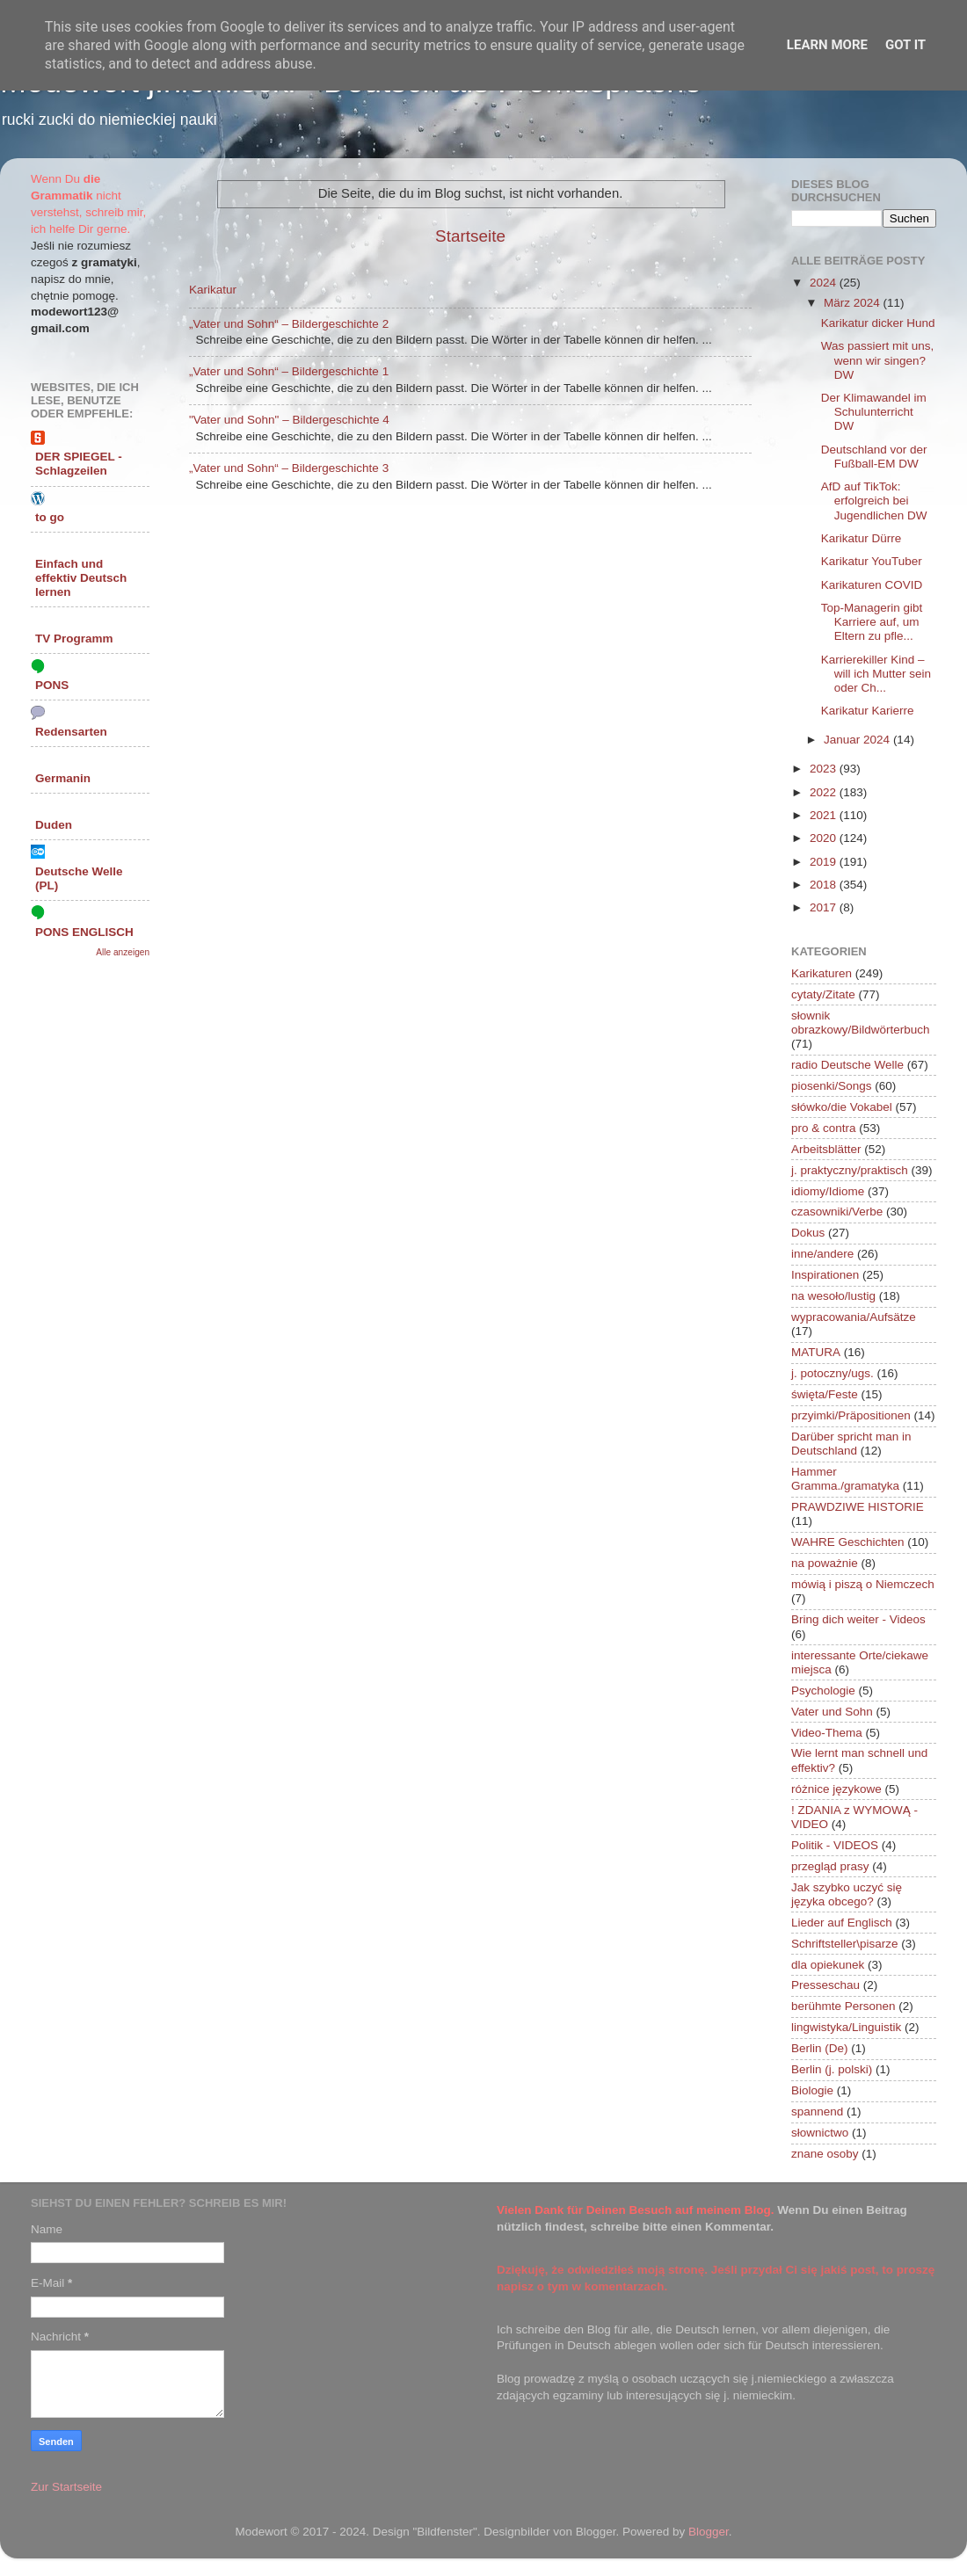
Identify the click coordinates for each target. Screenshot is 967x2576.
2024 (825, 282)
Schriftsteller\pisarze (844, 1943)
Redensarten (71, 731)
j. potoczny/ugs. (832, 1373)
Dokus (808, 1232)
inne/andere (822, 1253)
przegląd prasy (830, 1866)
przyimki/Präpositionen (851, 1415)
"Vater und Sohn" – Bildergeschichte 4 (289, 419)
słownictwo (819, 2132)
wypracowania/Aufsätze (853, 1317)
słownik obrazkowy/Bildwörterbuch (860, 1022)
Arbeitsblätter (826, 1149)
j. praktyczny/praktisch (849, 1170)
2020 (825, 838)
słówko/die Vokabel (841, 1107)
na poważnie (824, 1563)
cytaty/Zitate (823, 994)
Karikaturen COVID (872, 584)
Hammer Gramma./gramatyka (845, 1478)
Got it (905, 45)
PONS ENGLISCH (84, 932)
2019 (825, 861)
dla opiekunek (827, 1964)
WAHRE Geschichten (848, 1542)
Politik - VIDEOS (834, 1845)
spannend (817, 2111)
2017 (825, 907)
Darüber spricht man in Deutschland (851, 1443)
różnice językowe (836, 1789)
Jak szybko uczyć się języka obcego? (846, 1894)
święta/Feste (824, 1394)
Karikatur (212, 289)
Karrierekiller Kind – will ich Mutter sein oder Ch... (876, 673)
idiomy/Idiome (827, 1191)
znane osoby (825, 2153)
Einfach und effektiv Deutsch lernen (81, 578)
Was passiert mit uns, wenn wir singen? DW (877, 360)
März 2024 (853, 302)
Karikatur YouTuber (871, 561)
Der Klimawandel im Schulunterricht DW (874, 411)
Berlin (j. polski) (831, 2069)
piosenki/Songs (831, 1085)
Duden (53, 824)
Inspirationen (825, 1274)
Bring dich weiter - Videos (858, 1619)
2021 (825, 815)
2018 (825, 884)
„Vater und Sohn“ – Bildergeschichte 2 (289, 323)
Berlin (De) (819, 2048)
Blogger (708, 2531)
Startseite (470, 236)
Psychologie (823, 1690)
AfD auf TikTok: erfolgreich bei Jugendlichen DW (874, 500)
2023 (825, 768)
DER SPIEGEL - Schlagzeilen (78, 463)
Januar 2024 (858, 739)
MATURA (815, 1352)
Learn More (827, 45)
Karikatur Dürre (861, 538)
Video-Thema (826, 1732)
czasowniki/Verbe (837, 1211)
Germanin (63, 778)
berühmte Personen (843, 2006)
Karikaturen (821, 973)
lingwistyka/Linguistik (846, 2027)
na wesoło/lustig (833, 1296)
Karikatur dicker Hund (878, 323)
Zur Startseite (66, 2486)
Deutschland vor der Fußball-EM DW (874, 456)
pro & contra (823, 1128)
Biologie (812, 2090)
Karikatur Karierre (867, 710)
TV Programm (74, 638)
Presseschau (825, 1985)
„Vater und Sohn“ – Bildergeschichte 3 (289, 468)
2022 (825, 792)
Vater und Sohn (832, 1711)
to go (49, 517)
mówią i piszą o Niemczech (862, 1584)
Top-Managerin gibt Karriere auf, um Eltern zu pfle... (872, 621)
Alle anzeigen (122, 952)
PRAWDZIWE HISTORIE (857, 1506)
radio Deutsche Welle (847, 1064)
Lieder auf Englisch (841, 1922)
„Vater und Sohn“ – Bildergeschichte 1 (289, 371)
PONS (52, 685)
